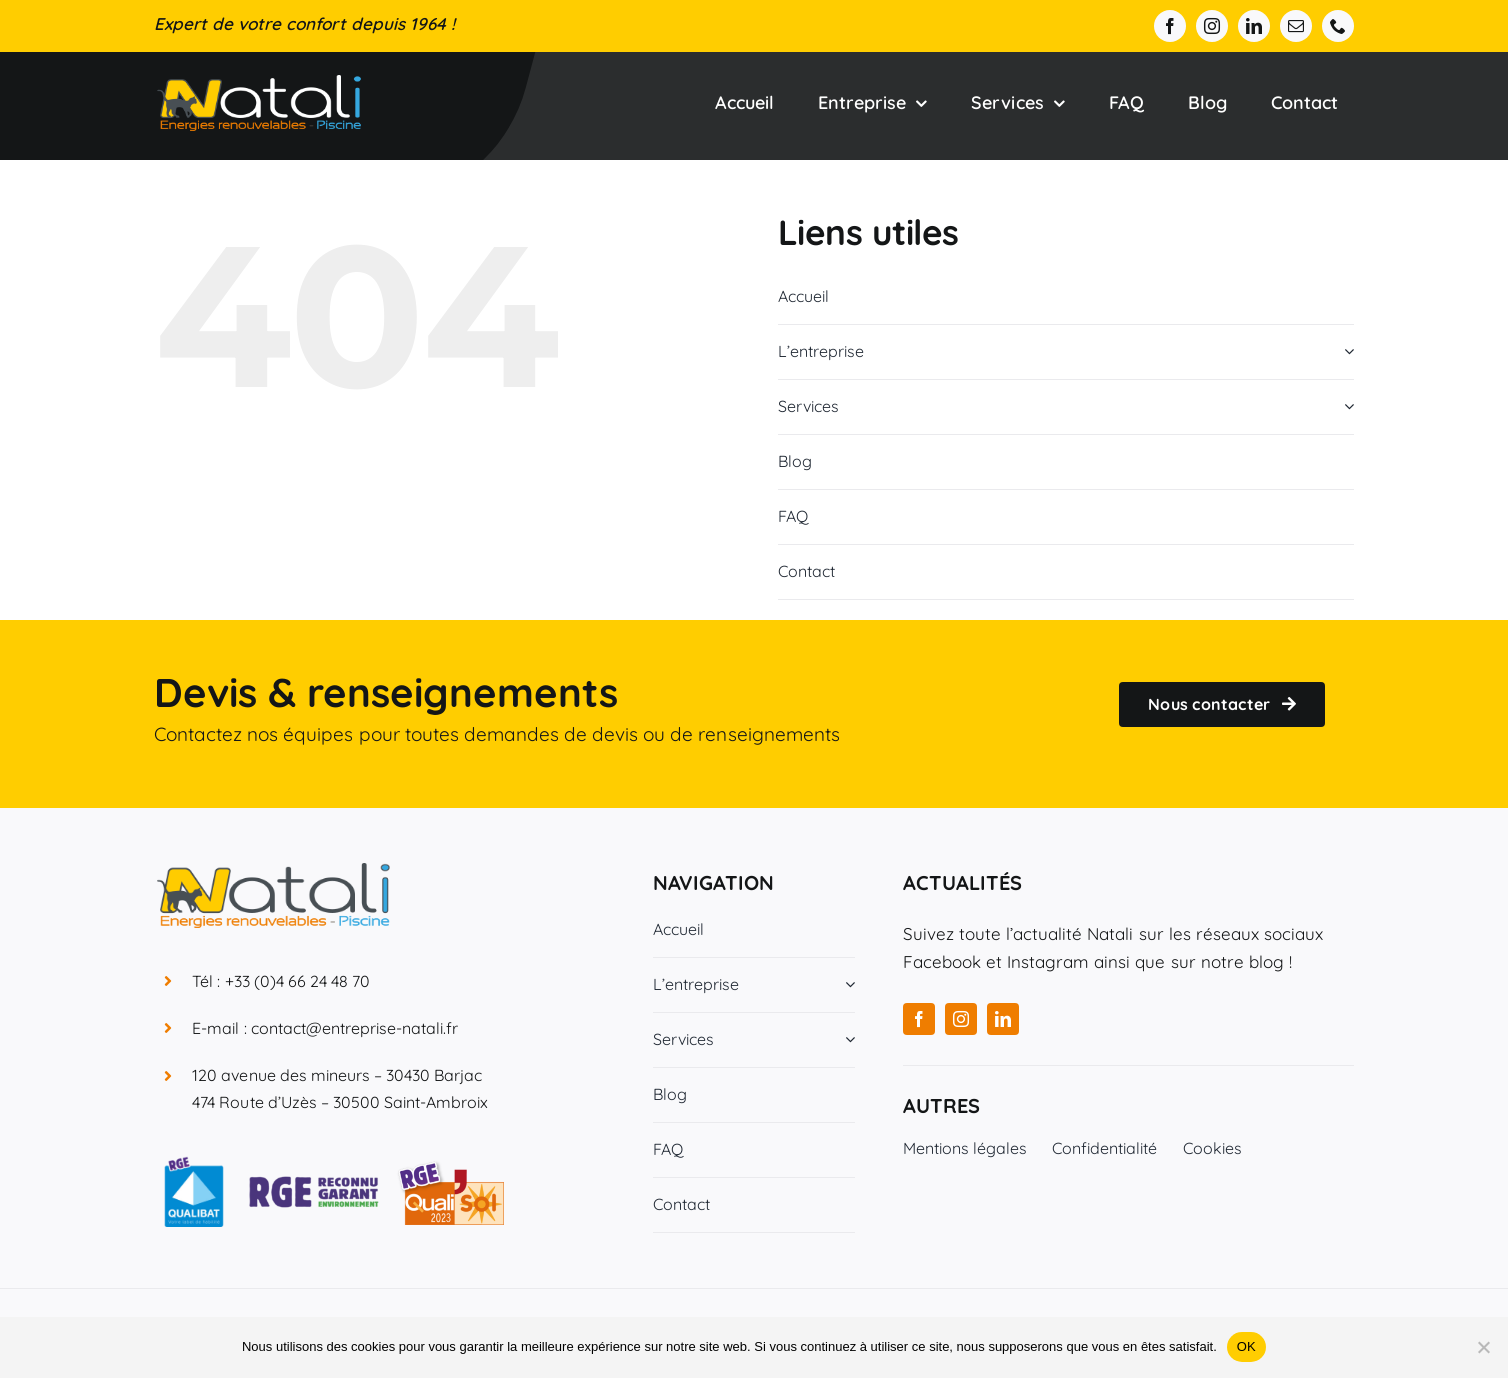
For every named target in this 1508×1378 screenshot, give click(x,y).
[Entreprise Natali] (259, 83)
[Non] (1483, 1347)
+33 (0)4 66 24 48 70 (298, 981)
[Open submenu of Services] (1345, 406)
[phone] (1338, 26)
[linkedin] (1254, 26)
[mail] (1296, 26)
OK (1246, 1346)
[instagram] (1212, 26)
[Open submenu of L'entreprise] (1345, 351)
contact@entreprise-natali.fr (355, 1028)
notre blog (1242, 961)
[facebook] (1170, 26)
